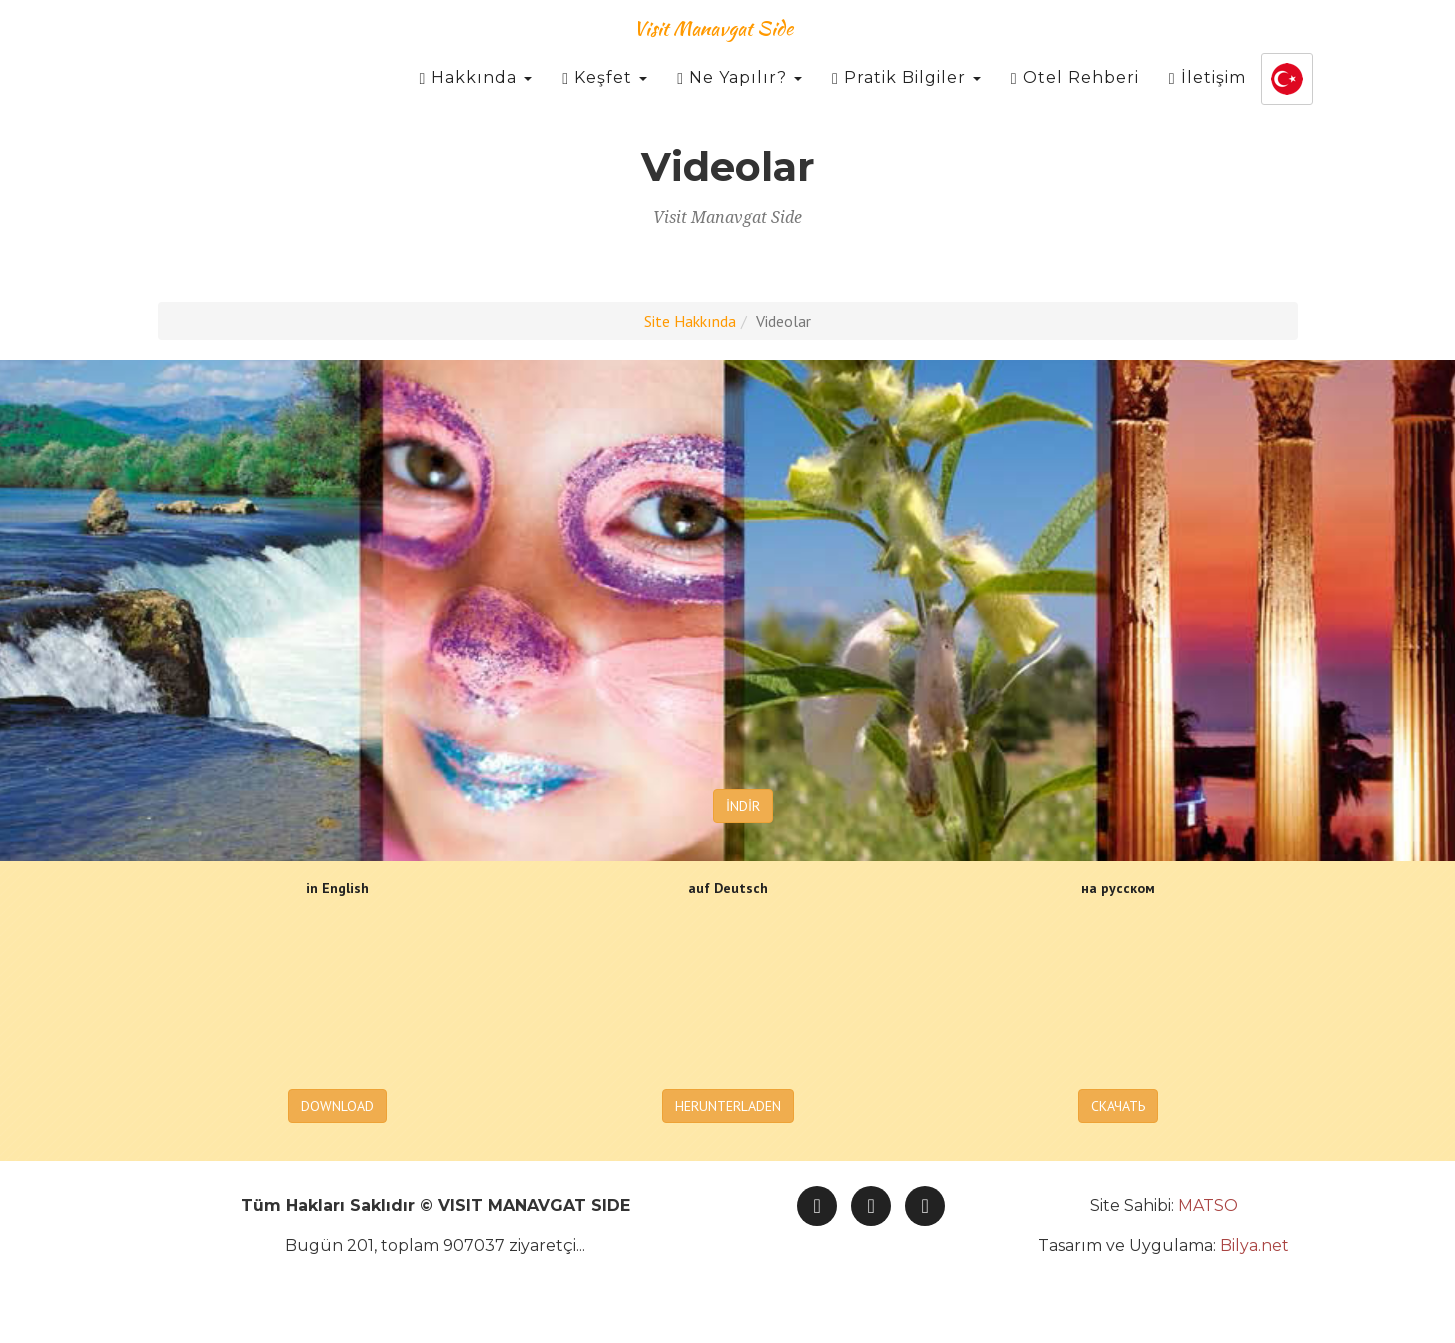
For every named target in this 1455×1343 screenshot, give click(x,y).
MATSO (1208, 1205)
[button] (1287, 101)
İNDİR (743, 806)
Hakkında (475, 99)
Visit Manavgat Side (713, 49)
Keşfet (604, 99)
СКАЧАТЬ (1118, 1106)
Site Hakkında (690, 321)
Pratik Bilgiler (906, 99)
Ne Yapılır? (739, 99)
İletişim (1207, 99)
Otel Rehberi (1075, 99)
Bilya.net (1254, 1245)
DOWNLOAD (337, 1106)
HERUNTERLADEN (728, 1106)
